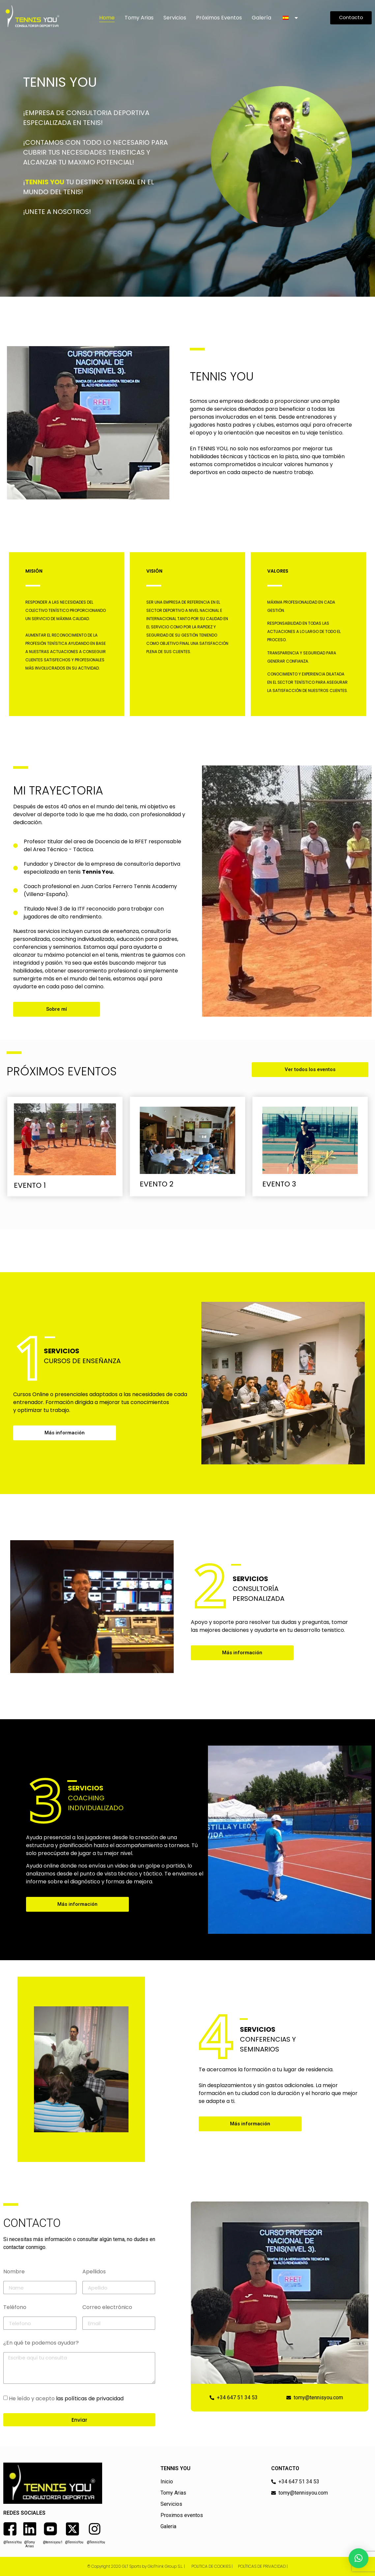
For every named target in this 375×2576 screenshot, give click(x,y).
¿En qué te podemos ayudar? (41, 2343)
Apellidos (94, 2272)
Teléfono (14, 2308)
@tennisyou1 (53, 2542)
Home (107, 17)
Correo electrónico (107, 2308)
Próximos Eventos (219, 17)
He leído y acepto (66, 2398)
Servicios (174, 17)
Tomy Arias (139, 17)
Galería (261, 17)
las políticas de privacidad (90, 2398)
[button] (358, 2558)
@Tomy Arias (29, 2544)
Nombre (14, 2272)
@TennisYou (12, 2542)
